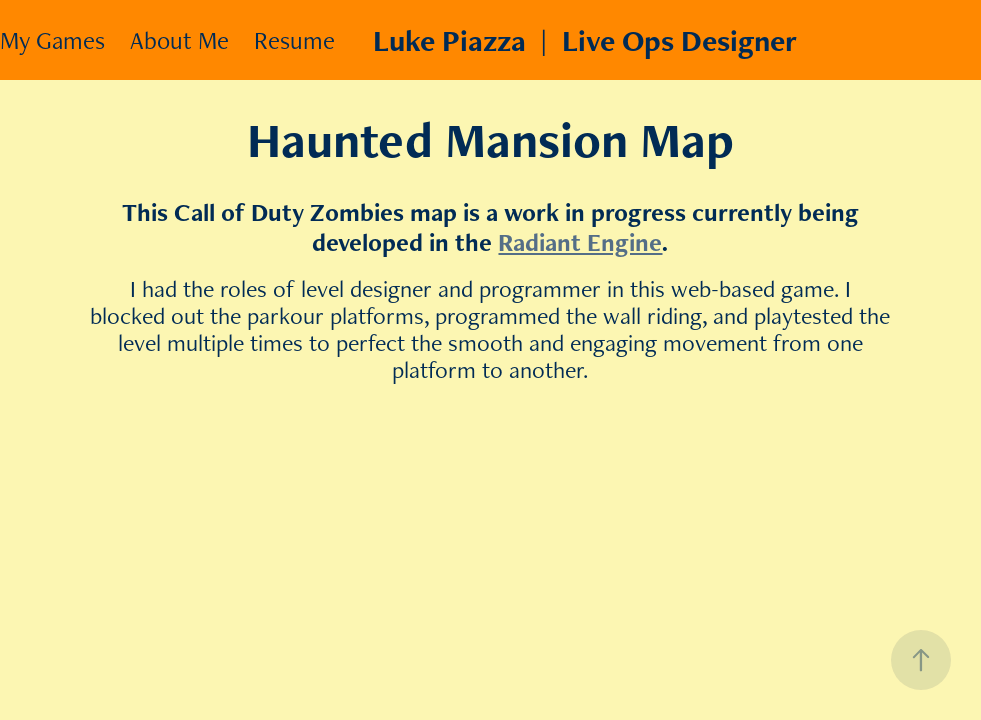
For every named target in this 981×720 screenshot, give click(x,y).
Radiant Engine (580, 242)
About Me (179, 40)
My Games (52, 40)
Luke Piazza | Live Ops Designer (585, 40)
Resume (294, 40)
